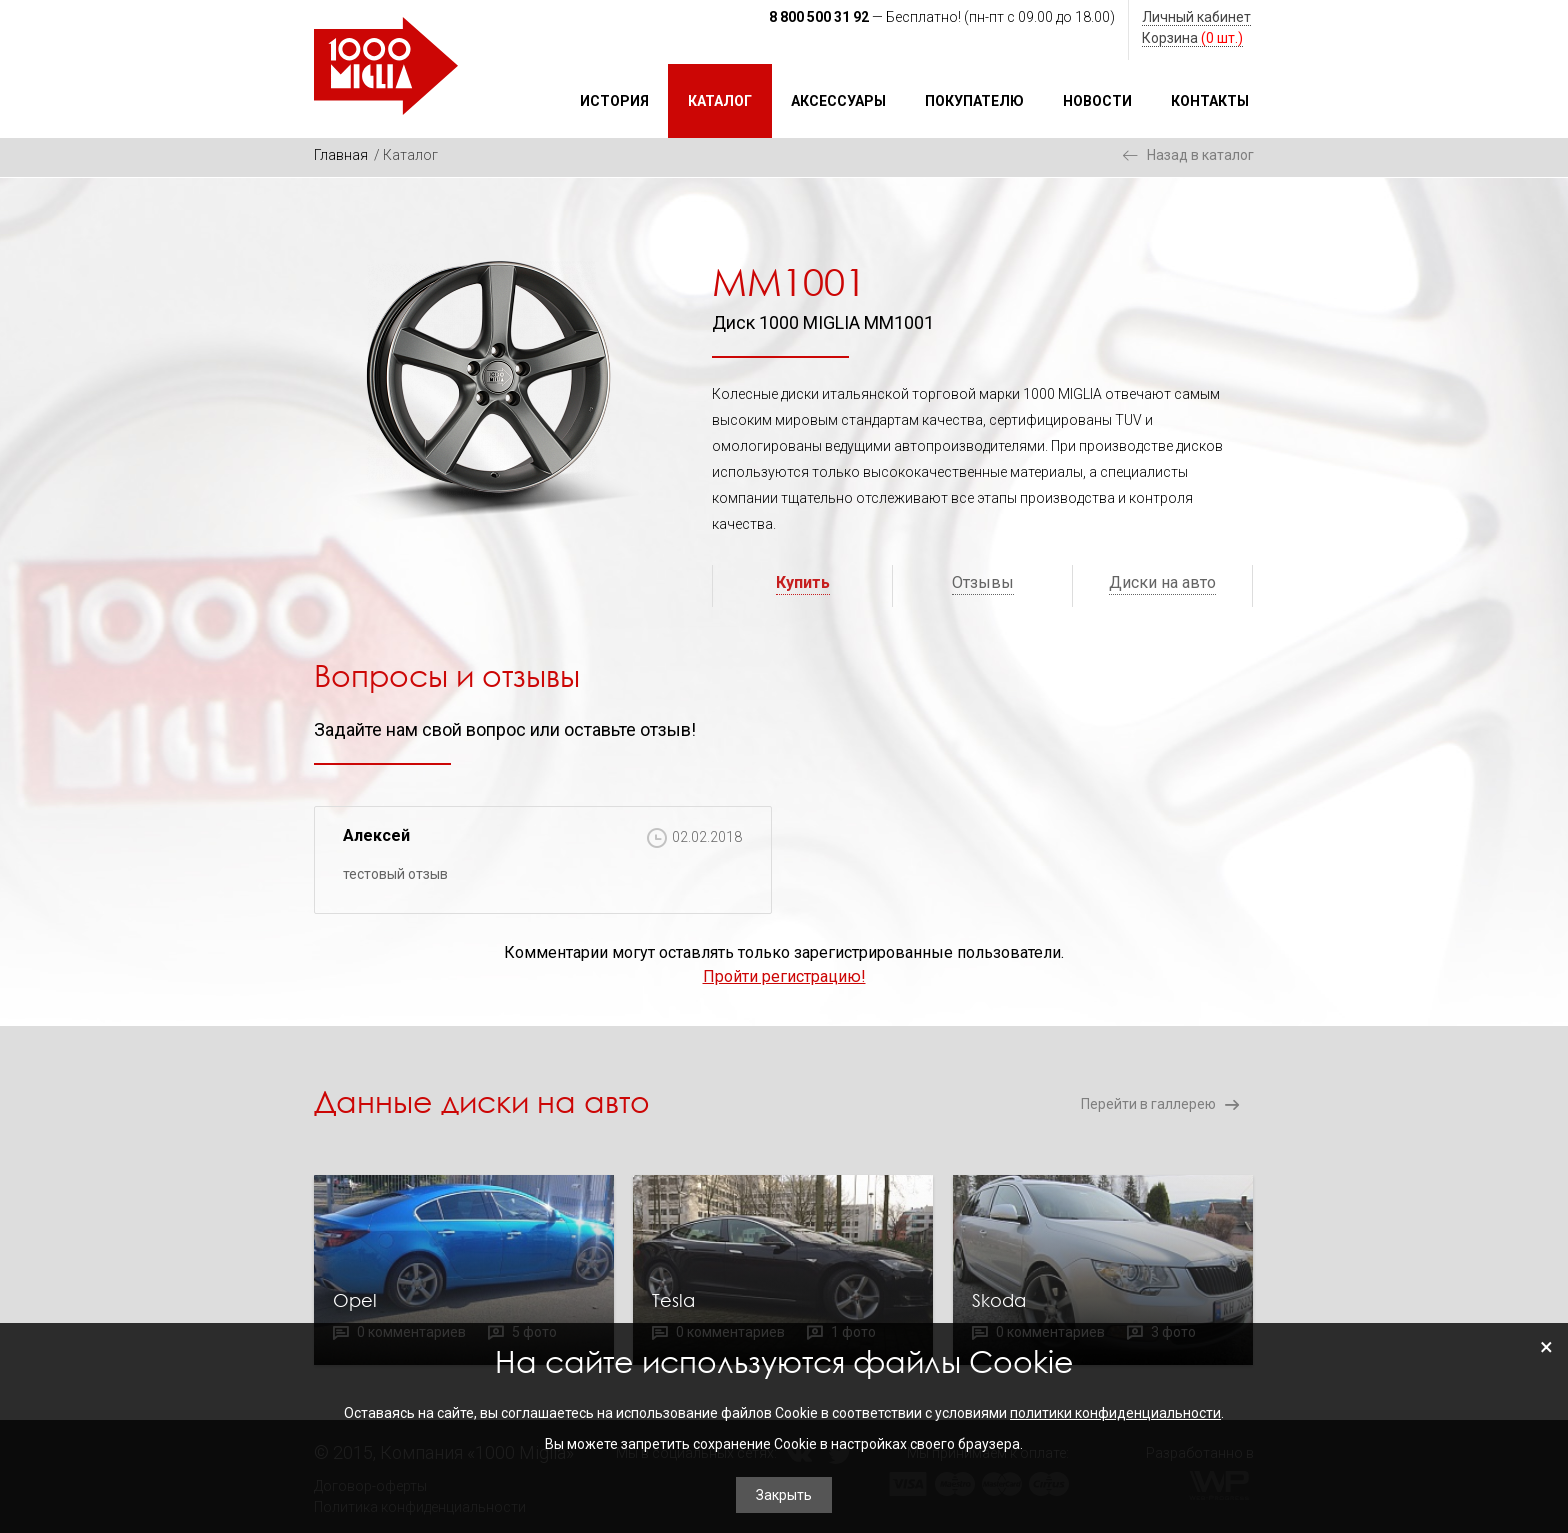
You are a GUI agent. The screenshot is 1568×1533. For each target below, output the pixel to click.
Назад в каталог (1200, 155)
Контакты (1210, 101)
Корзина (1192, 38)
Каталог (720, 101)
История (614, 101)
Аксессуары (838, 101)
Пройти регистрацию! (784, 976)
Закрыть (784, 1495)
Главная (341, 155)
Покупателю (974, 101)
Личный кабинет (1196, 17)
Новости (1097, 101)
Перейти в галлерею (1148, 1104)
